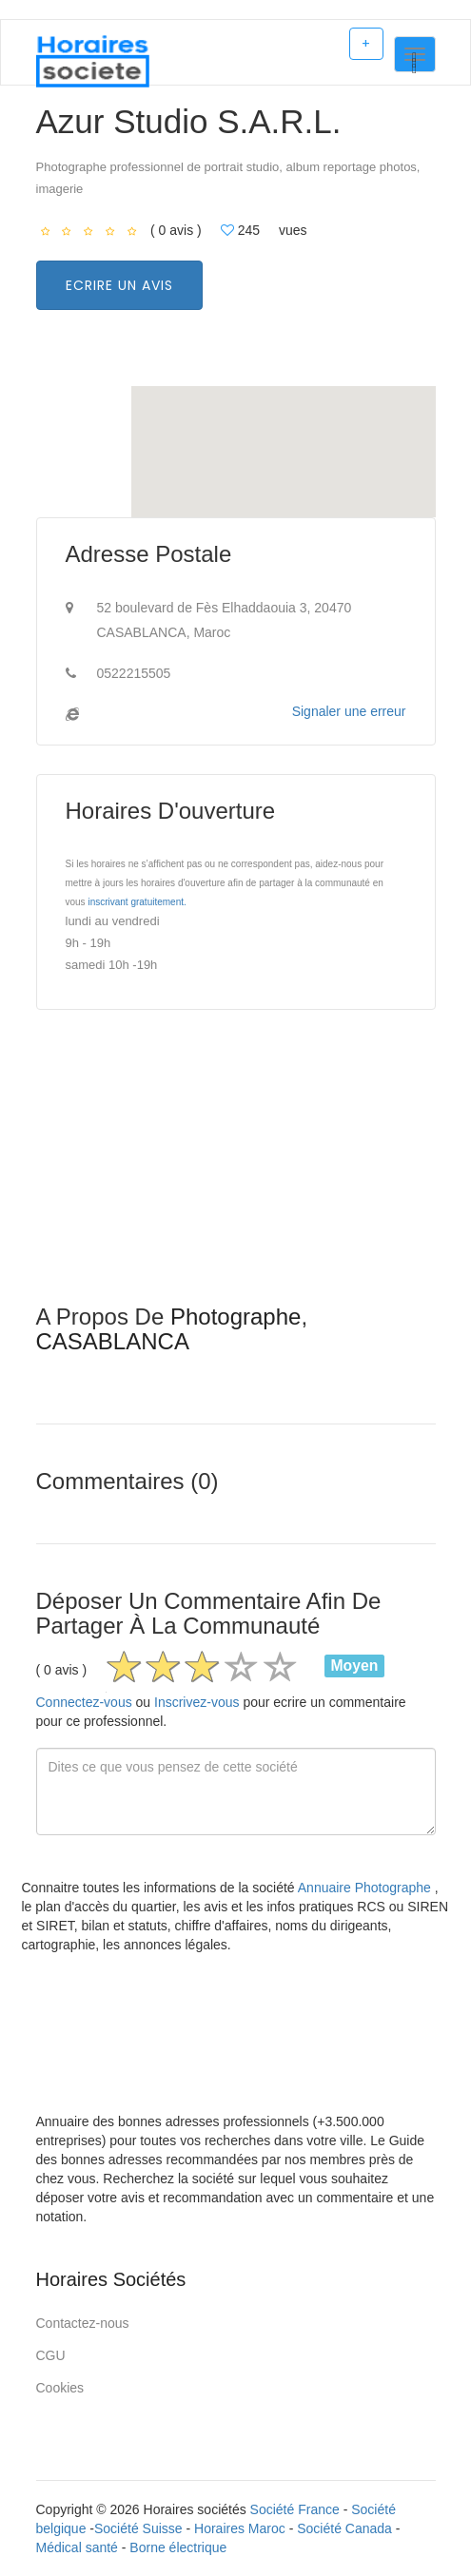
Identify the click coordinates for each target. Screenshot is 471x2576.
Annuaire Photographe (366, 1887)
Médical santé (77, 2547)
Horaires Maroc (239, 2528)
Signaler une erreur (349, 711)
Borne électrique (177, 2547)
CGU (51, 2355)
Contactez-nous (82, 2323)
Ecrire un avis (119, 285)
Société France (295, 2509)
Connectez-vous (84, 1702)
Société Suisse (138, 2528)
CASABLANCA (112, 1341)
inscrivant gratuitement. (137, 902)
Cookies (60, 2387)
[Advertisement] (236, 1171)
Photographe (235, 1316)
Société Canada (344, 2528)
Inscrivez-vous (196, 1702)
